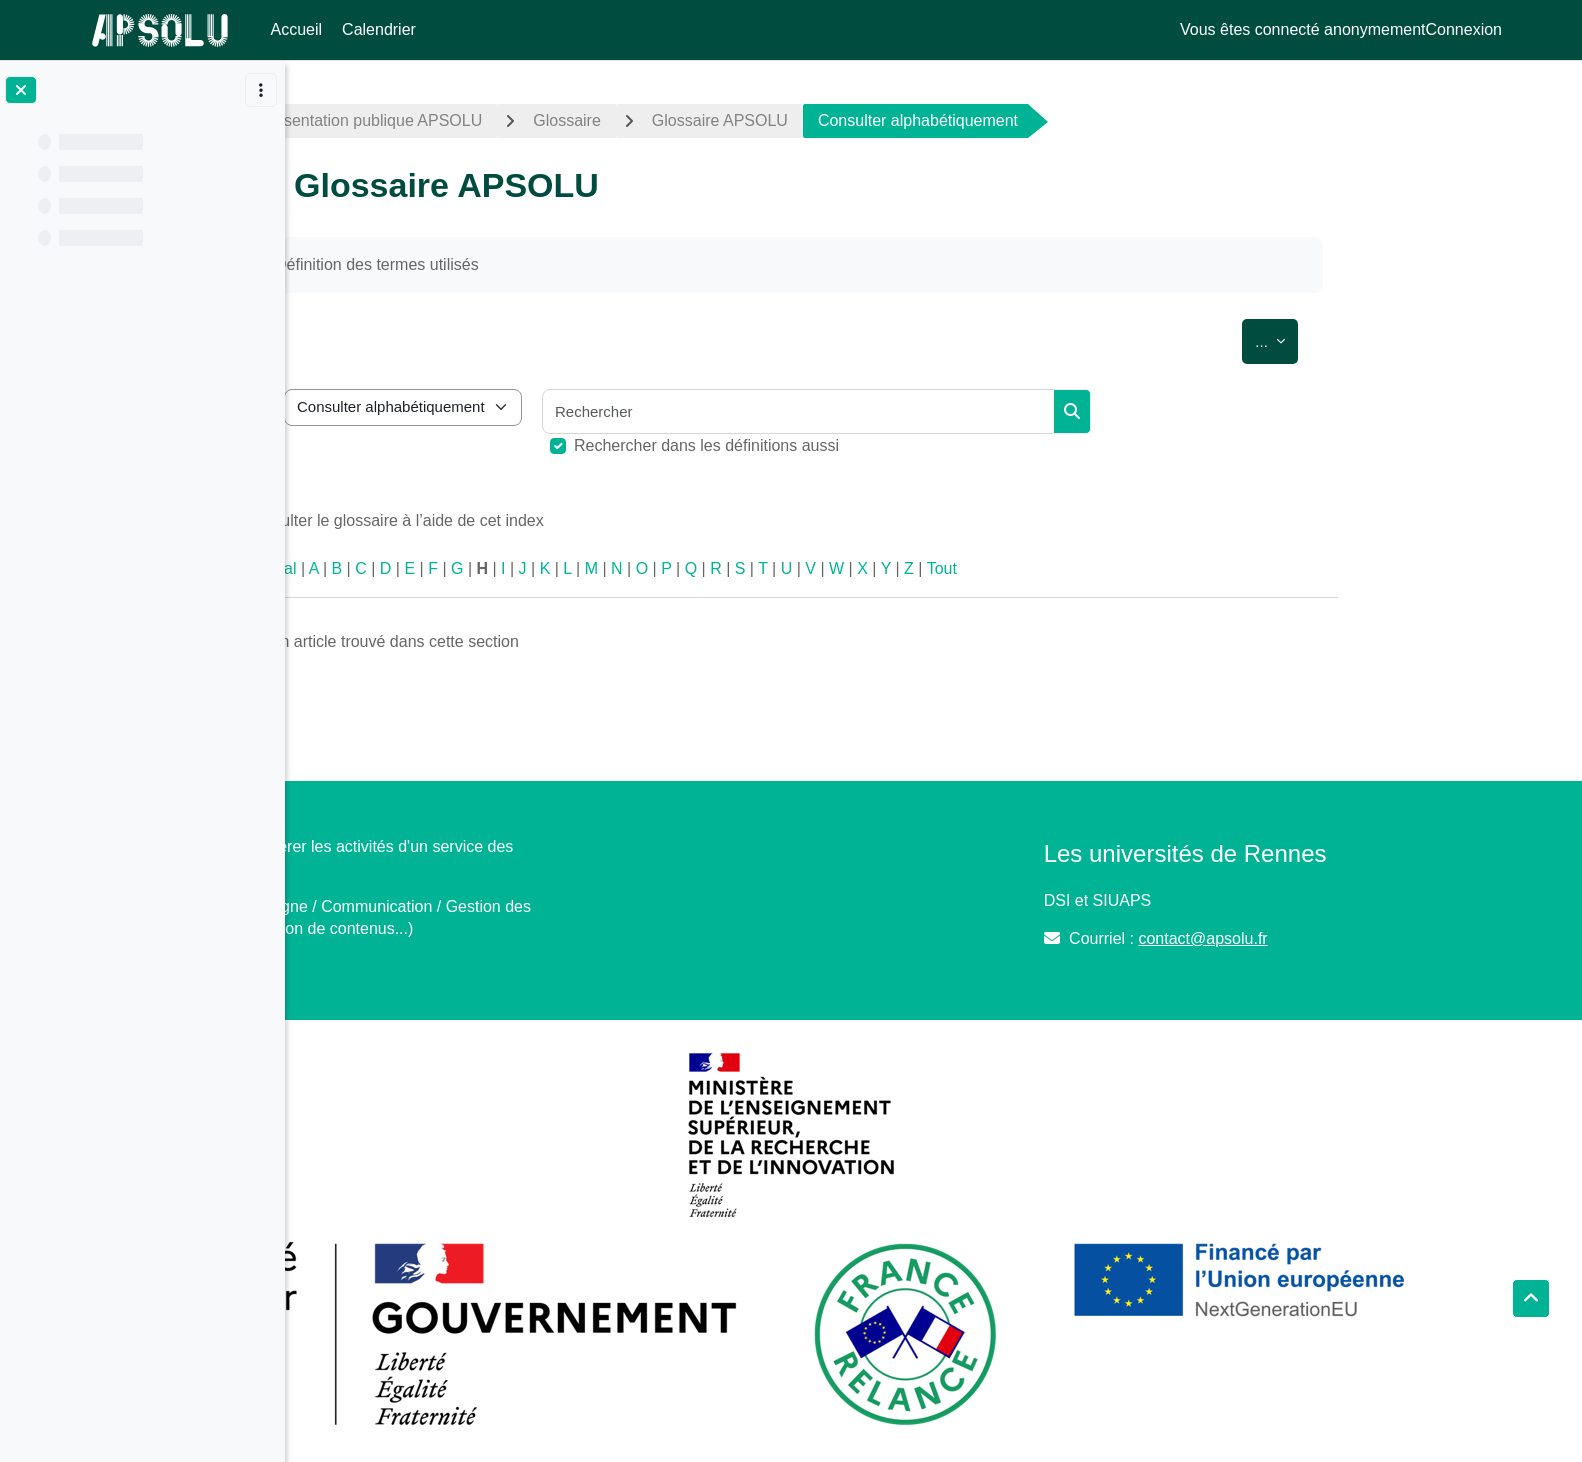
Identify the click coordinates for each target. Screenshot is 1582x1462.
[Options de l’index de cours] (261, 90)
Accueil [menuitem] (297, 29)
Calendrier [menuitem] (379, 29)
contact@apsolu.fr (1311, 938)
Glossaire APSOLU (862, 120)
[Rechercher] (941, 411)
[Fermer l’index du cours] (21, 90)
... (1419, 338)
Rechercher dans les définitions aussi (849, 445)
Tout (1084, 568)
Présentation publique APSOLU (513, 120)
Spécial (413, 568)
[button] (1531, 1299)
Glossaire (710, 120)
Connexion (1464, 29)
